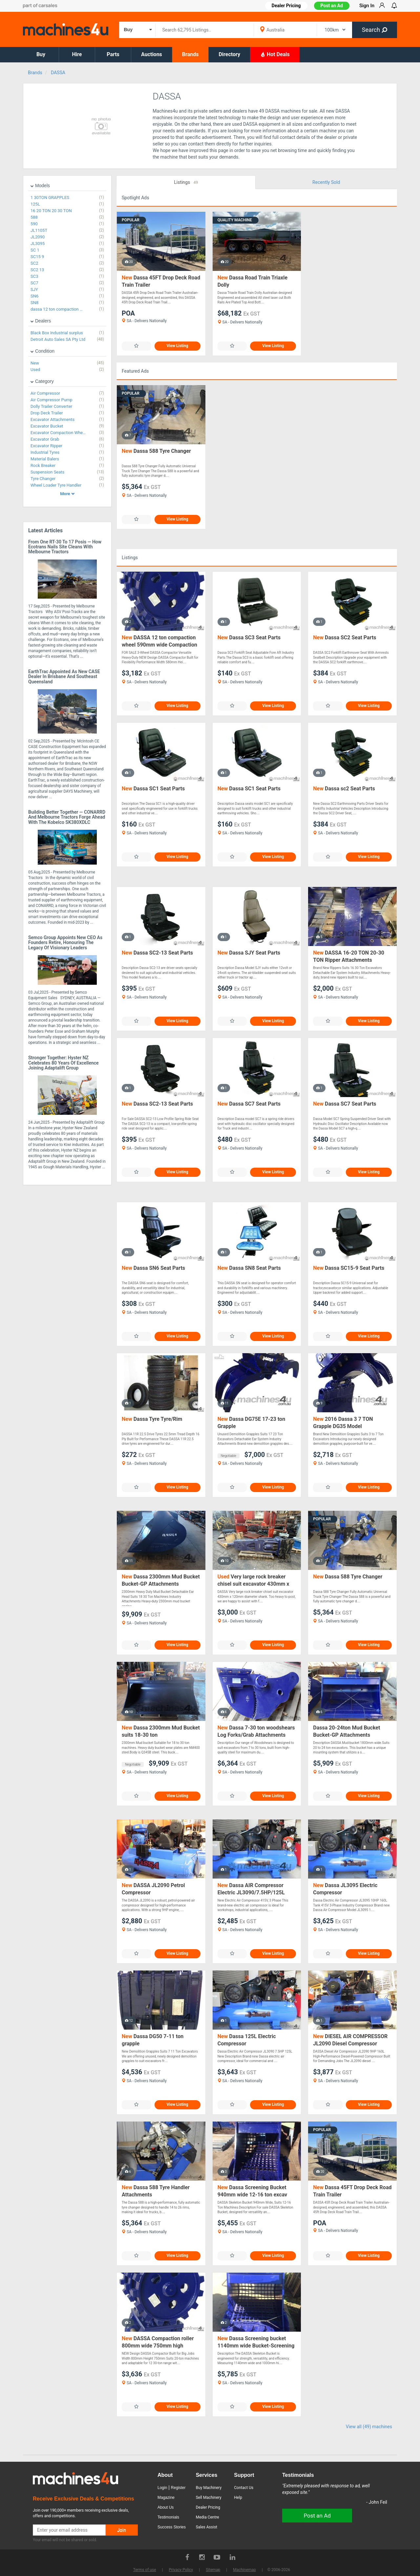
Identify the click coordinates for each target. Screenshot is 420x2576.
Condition (42, 351)
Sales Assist (206, 2527)
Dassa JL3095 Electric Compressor (345, 1889)
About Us (166, 2507)
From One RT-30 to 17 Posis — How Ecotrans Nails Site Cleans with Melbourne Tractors (64, 547)
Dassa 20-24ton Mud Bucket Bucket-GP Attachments (346, 1731)
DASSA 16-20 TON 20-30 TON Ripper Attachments (348, 956)
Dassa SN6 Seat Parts (153, 1268)
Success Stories (172, 2527)
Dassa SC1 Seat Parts (153, 788)
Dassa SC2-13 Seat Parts (157, 953)
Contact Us (243, 2487)
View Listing (177, 345)
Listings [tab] (186, 183)
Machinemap (244, 2569)
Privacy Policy (181, 2569)
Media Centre (207, 2517)
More (67, 493)
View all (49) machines (369, 2426)
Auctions (151, 54)
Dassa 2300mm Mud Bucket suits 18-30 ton (161, 1731)
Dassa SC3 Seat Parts (249, 637)
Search (374, 29)
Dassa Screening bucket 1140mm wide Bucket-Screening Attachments (256, 2342)
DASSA (58, 72)
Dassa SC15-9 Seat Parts (348, 1268)
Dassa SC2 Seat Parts (344, 637)
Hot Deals (275, 54)
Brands (190, 54)
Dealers (41, 320)
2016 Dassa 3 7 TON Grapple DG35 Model (343, 1422)
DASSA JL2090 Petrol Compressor (153, 1889)
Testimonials (168, 2517)
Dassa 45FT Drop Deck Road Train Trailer (161, 281)
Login (162, 2487)
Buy (40, 54)
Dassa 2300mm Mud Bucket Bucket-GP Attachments (161, 1580)
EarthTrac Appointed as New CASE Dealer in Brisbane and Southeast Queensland (64, 676)
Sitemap (213, 2569)
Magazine (166, 2497)
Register (178, 2487)
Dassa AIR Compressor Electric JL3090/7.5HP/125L (251, 1889)
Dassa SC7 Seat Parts (249, 1104)
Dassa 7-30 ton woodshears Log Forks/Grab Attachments (256, 1731)
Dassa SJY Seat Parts (249, 953)
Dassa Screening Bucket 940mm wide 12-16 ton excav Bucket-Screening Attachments (254, 2191)
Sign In (366, 6)
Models (40, 185)
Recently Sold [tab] (326, 182)
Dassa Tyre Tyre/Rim (152, 1419)
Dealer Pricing (208, 2507)
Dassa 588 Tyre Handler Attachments (156, 2191)
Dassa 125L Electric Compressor (247, 2040)
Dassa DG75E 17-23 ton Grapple (251, 1422)
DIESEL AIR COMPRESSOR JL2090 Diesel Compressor (350, 2040)
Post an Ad (332, 5)
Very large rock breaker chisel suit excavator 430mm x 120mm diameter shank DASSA (255, 1581)
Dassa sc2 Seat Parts (344, 788)
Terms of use (144, 2569)
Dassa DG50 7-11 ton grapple (152, 2040)
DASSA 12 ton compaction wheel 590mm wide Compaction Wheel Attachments (159, 641)
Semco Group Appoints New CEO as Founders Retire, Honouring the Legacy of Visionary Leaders (65, 942)
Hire (77, 54)
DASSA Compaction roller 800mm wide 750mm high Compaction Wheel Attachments (160, 2342)
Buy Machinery (208, 2487)
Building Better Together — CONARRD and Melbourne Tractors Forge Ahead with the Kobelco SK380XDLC (66, 817)
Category (42, 381)
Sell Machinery (208, 2497)
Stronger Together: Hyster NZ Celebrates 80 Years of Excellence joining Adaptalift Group (63, 1062)
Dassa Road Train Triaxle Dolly (252, 281)
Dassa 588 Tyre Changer (156, 451)
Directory (229, 54)
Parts (113, 54)
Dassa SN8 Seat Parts (249, 1268)
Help (238, 2497)
